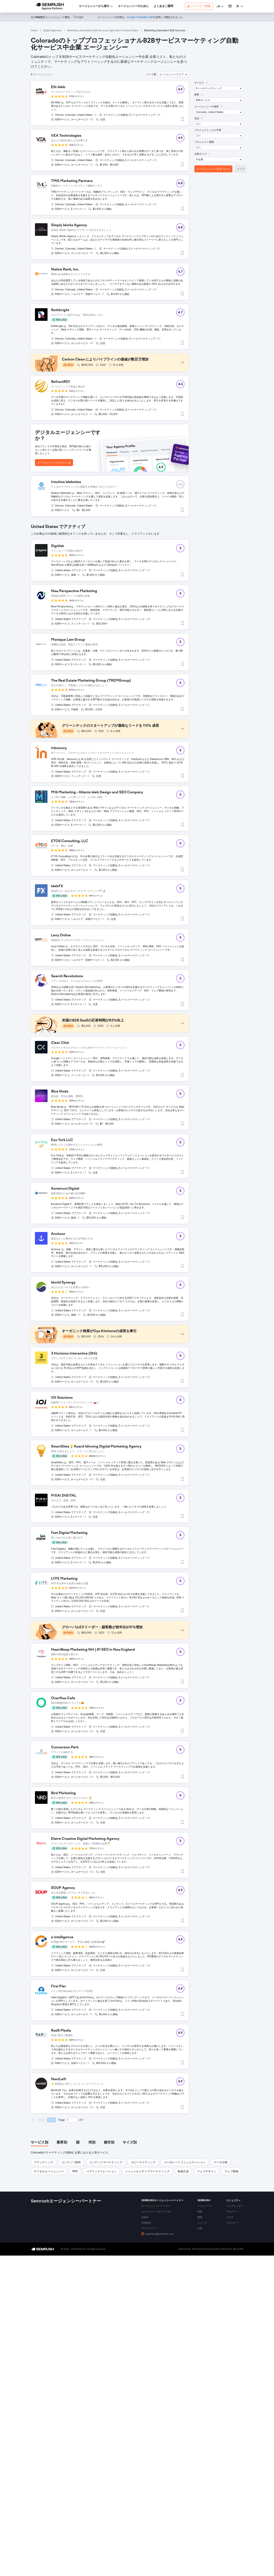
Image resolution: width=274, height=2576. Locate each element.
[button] (220, 6)
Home (34, 30)
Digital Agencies (52, 30)
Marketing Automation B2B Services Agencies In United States (103, 30)
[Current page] (72, 2440)
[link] (133, 6)
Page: (62, 2440)
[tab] (39, 2463)
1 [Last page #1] (82, 2440)
